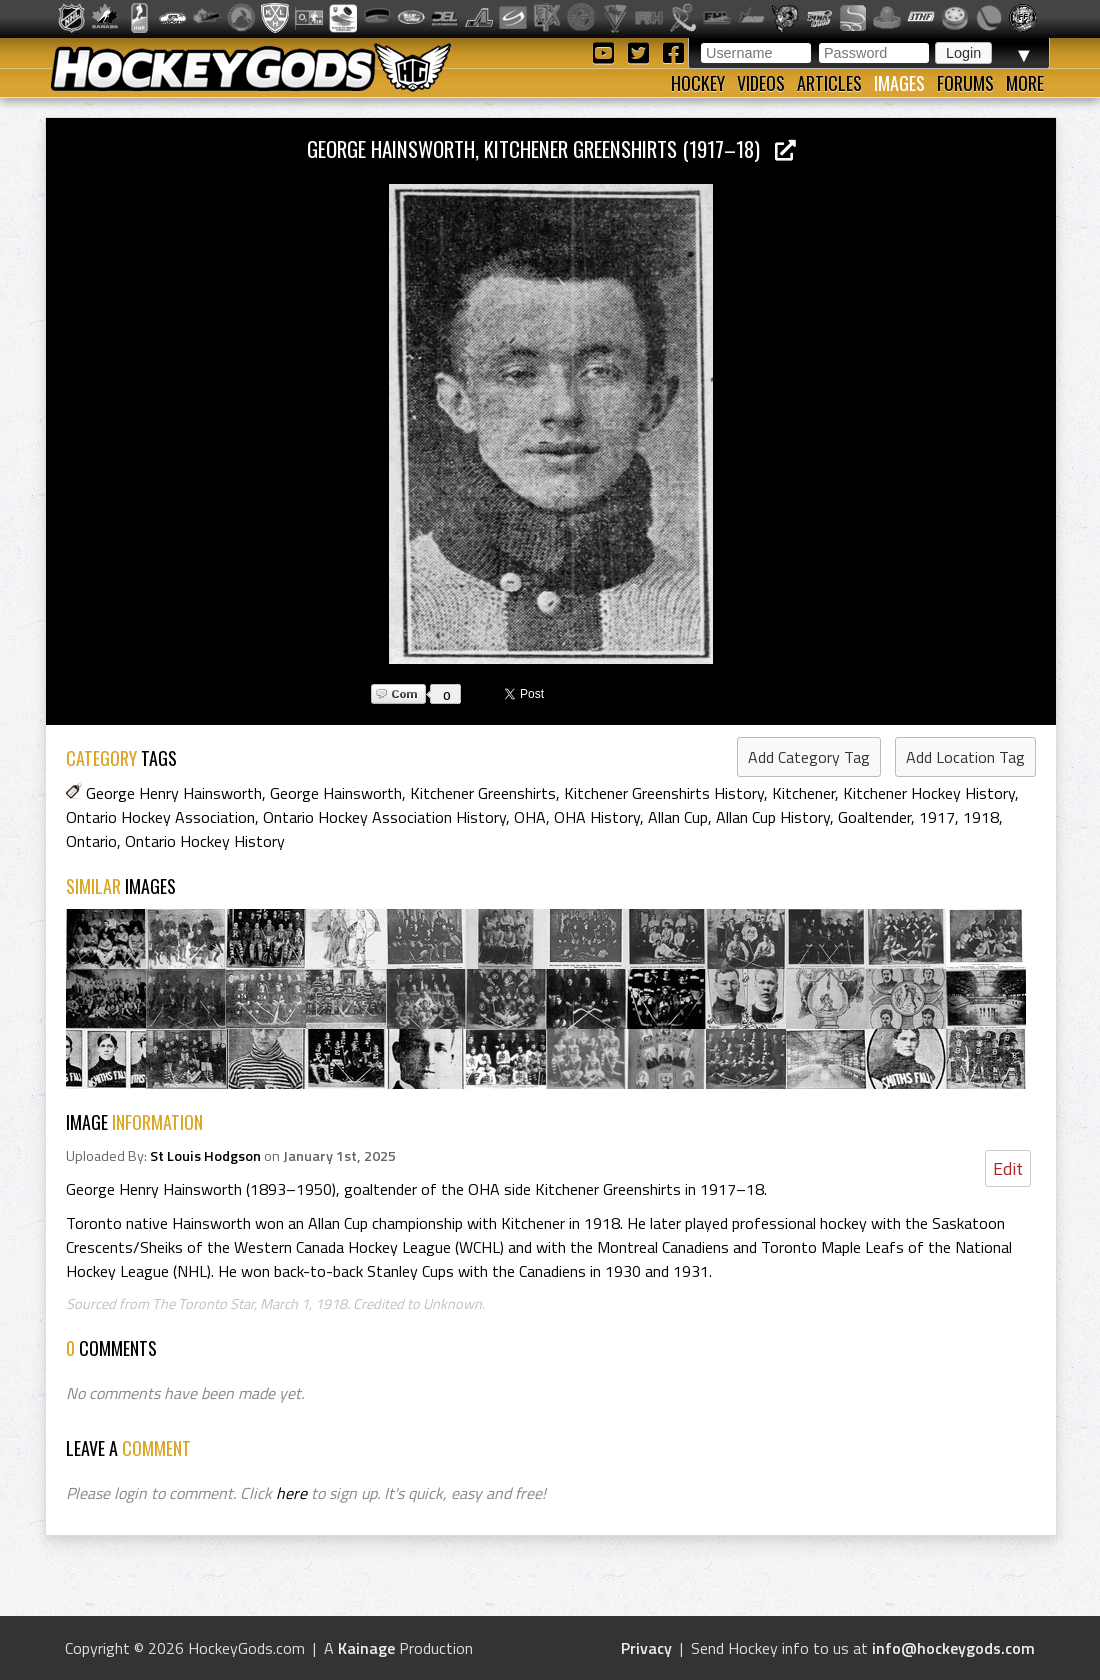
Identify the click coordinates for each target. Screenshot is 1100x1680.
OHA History (597, 817)
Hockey (698, 83)
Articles (829, 83)
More (1025, 83)
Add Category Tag (809, 757)
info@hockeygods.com (953, 1648)
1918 (981, 817)
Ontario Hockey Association (160, 817)
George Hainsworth (336, 793)
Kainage (366, 1648)
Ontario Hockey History (205, 841)
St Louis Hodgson (205, 1156)
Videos (761, 83)
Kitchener (803, 793)
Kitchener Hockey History (929, 793)
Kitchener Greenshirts (483, 793)
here (291, 1493)
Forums (965, 83)
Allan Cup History (773, 817)
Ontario (91, 841)
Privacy (646, 1648)
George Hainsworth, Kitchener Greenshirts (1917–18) (551, 148)
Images (899, 83)
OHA (530, 817)
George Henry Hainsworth (174, 793)
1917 (937, 817)
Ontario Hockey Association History (384, 817)
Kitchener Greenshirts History (664, 793)
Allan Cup (678, 817)
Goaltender (874, 817)
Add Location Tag (965, 757)
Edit (1008, 1168)
